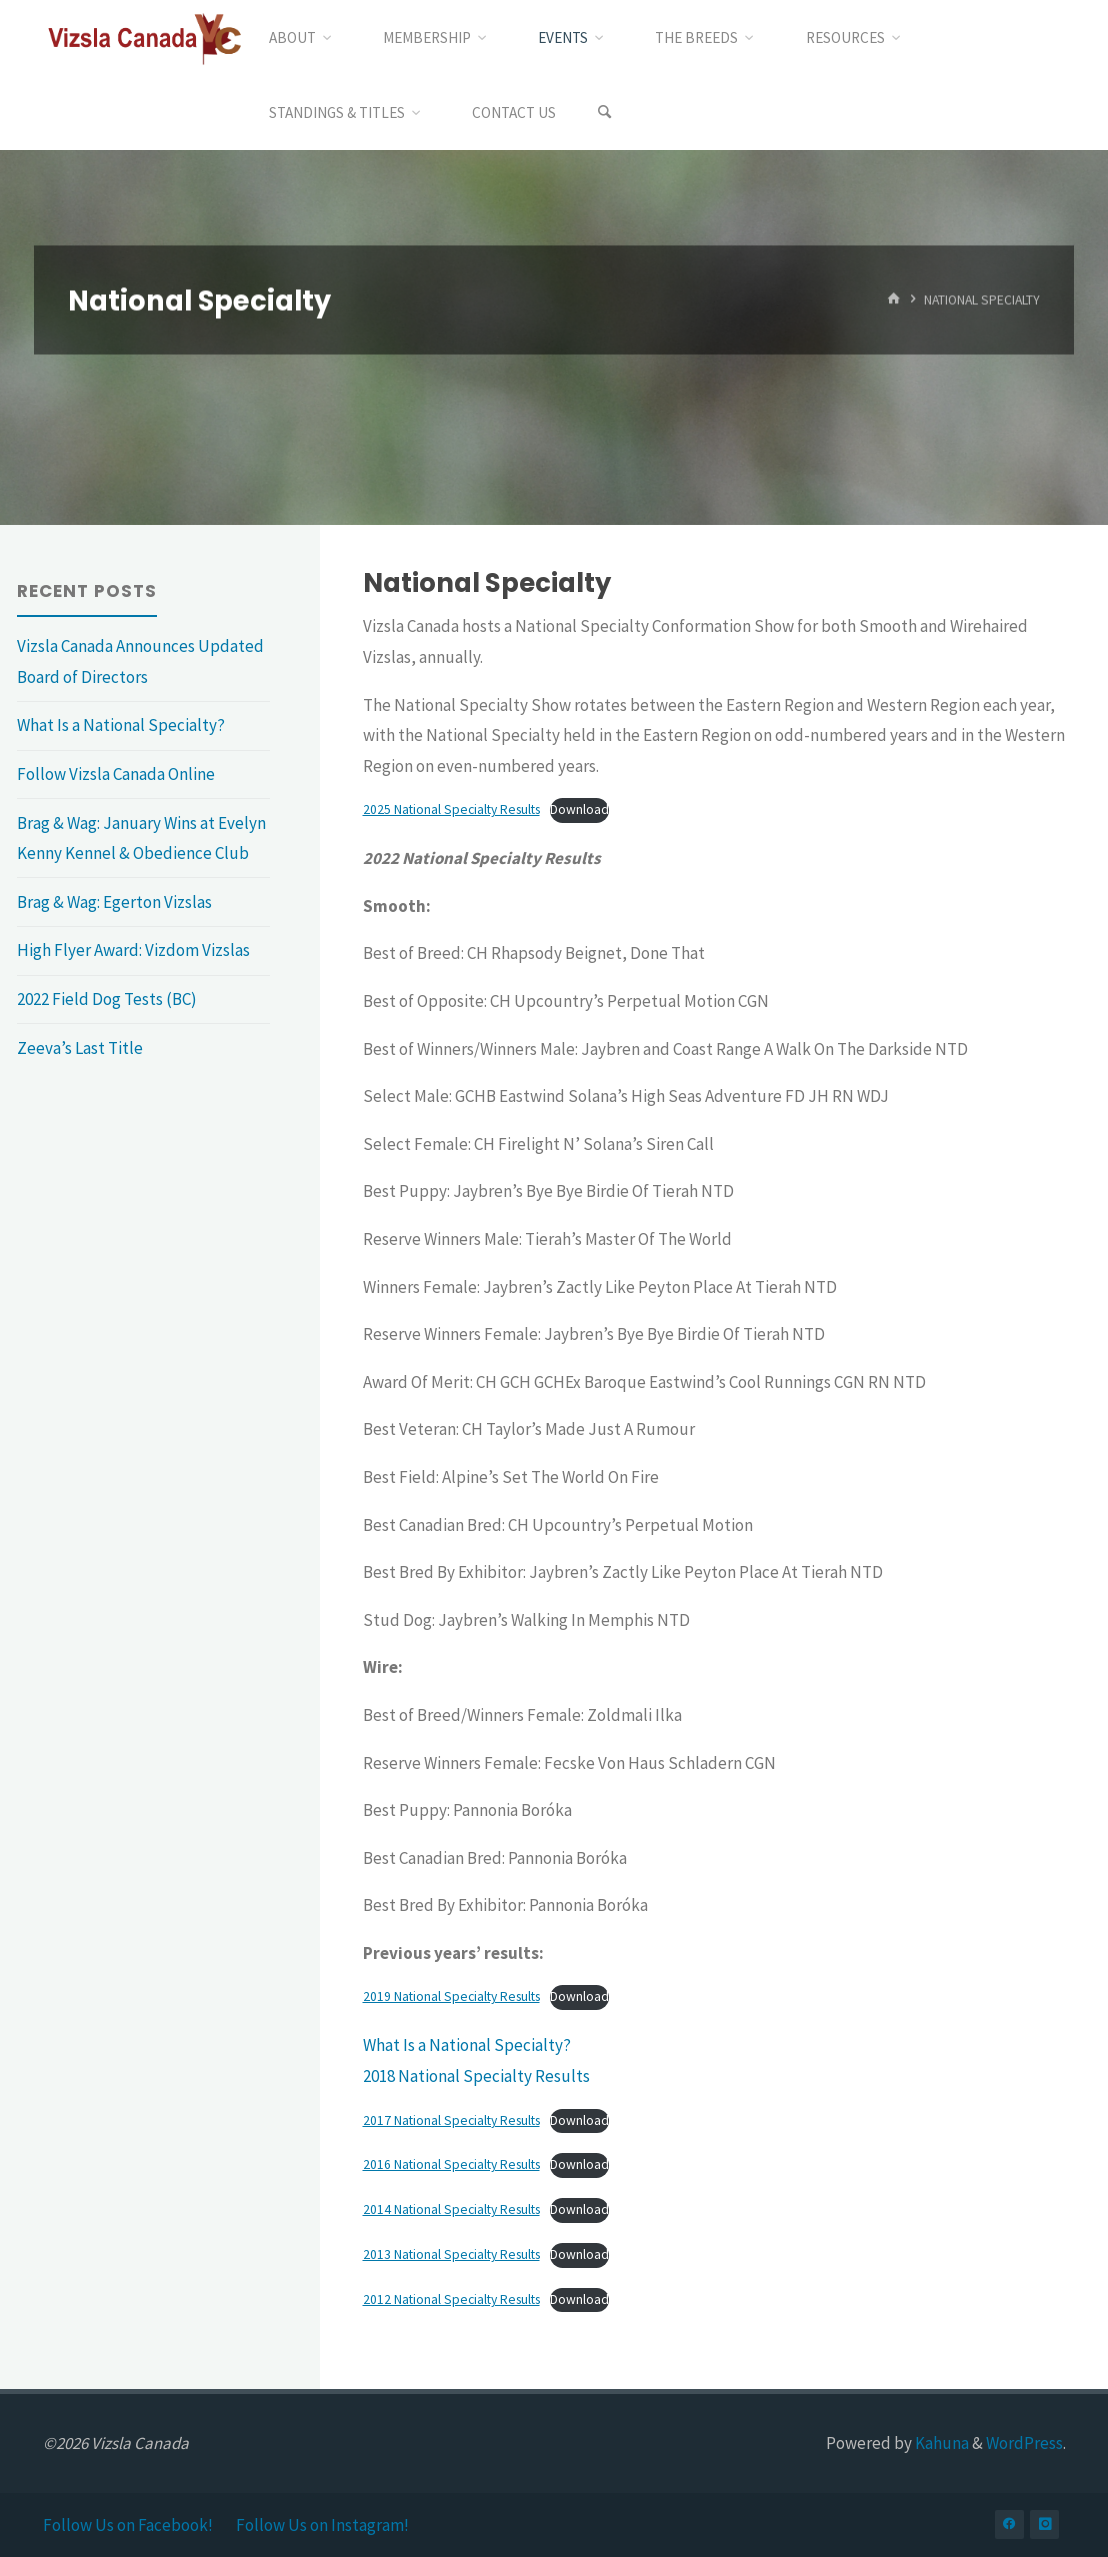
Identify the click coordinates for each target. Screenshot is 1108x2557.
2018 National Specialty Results (476, 2076)
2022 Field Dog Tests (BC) (107, 999)
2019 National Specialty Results (451, 1996)
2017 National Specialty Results (451, 2120)
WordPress (1024, 2443)
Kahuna (940, 2443)
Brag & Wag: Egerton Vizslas (114, 902)
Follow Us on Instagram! (322, 2525)
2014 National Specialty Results (451, 2209)
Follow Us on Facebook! (128, 2525)
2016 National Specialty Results (451, 2164)
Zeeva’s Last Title (80, 1048)
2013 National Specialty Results (451, 2254)
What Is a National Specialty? (467, 2045)
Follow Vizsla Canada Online (116, 774)
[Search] (605, 112)
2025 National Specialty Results (451, 809)
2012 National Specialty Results (451, 2299)
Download (579, 809)
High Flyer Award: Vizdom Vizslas (133, 950)
